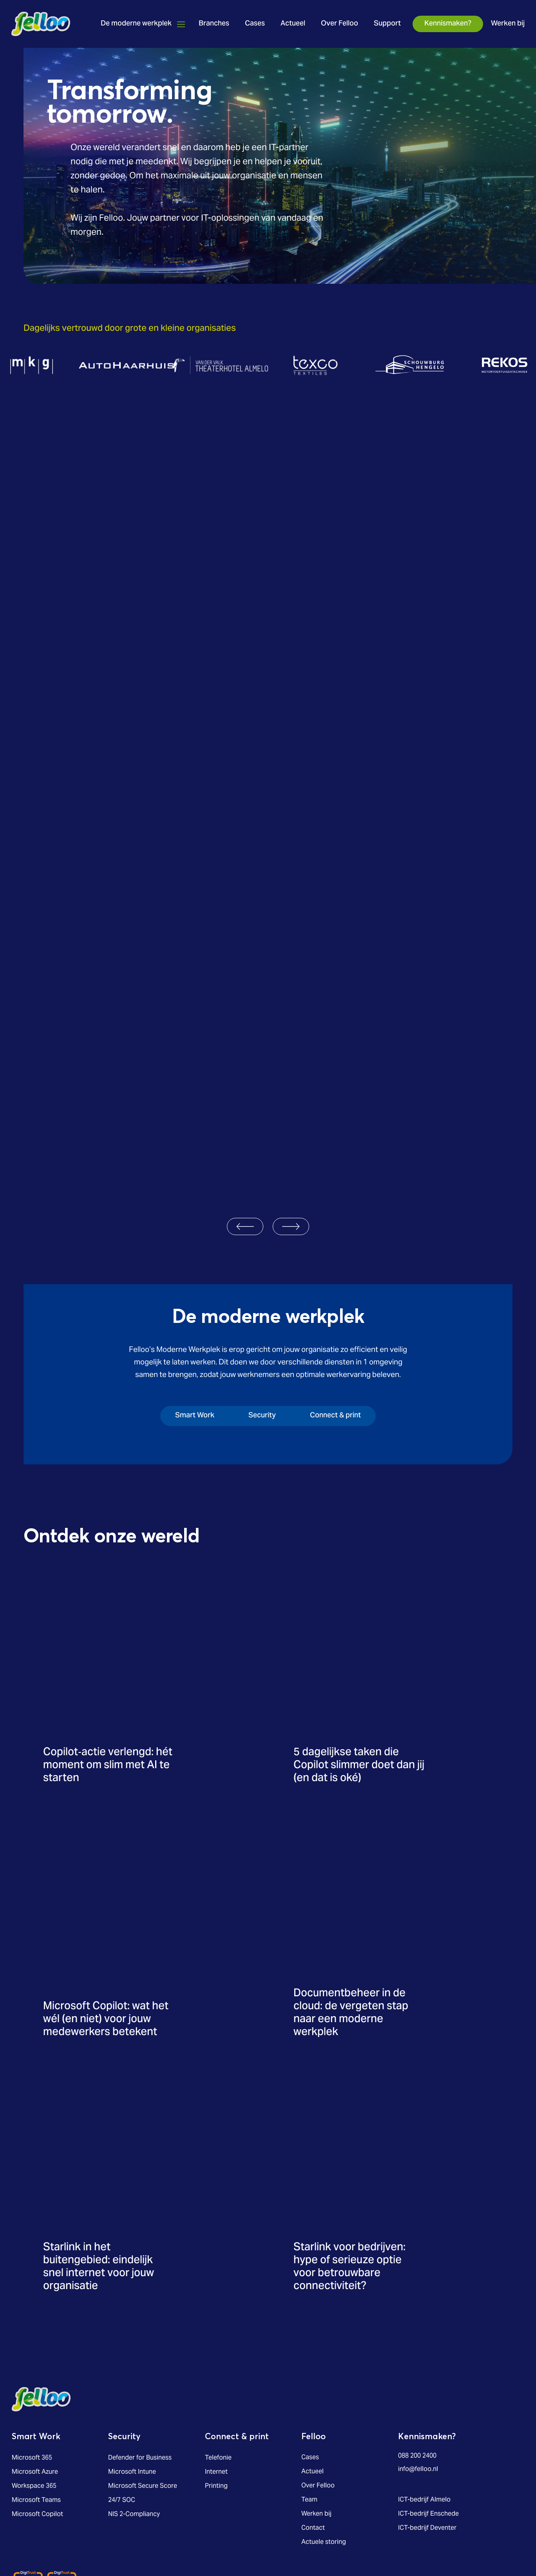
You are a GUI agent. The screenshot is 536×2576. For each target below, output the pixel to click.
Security (124, 2316)
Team (309, 2380)
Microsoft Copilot (37, 2394)
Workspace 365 (34, 2365)
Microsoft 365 (32, 2337)
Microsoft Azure (35, 2351)
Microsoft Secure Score (142, 2365)
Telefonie (218, 2337)
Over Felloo (339, 24)
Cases (254, 24)
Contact (313, 2408)
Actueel (292, 24)
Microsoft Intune (132, 2351)
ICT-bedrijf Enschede (428, 2394)
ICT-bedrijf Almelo (424, 2380)
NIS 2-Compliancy (134, 2394)
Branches (213, 24)
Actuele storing (323, 2422)
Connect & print (237, 2316)
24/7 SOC (121, 2380)
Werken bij (507, 24)
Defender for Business (140, 2337)
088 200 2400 (417, 2336)
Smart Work (37, 2316)
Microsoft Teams (36, 2380)
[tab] (183, 1297)
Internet (216, 2351)
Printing (216, 2365)
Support (386, 24)
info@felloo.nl (418, 2349)
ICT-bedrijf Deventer (427, 2408)
